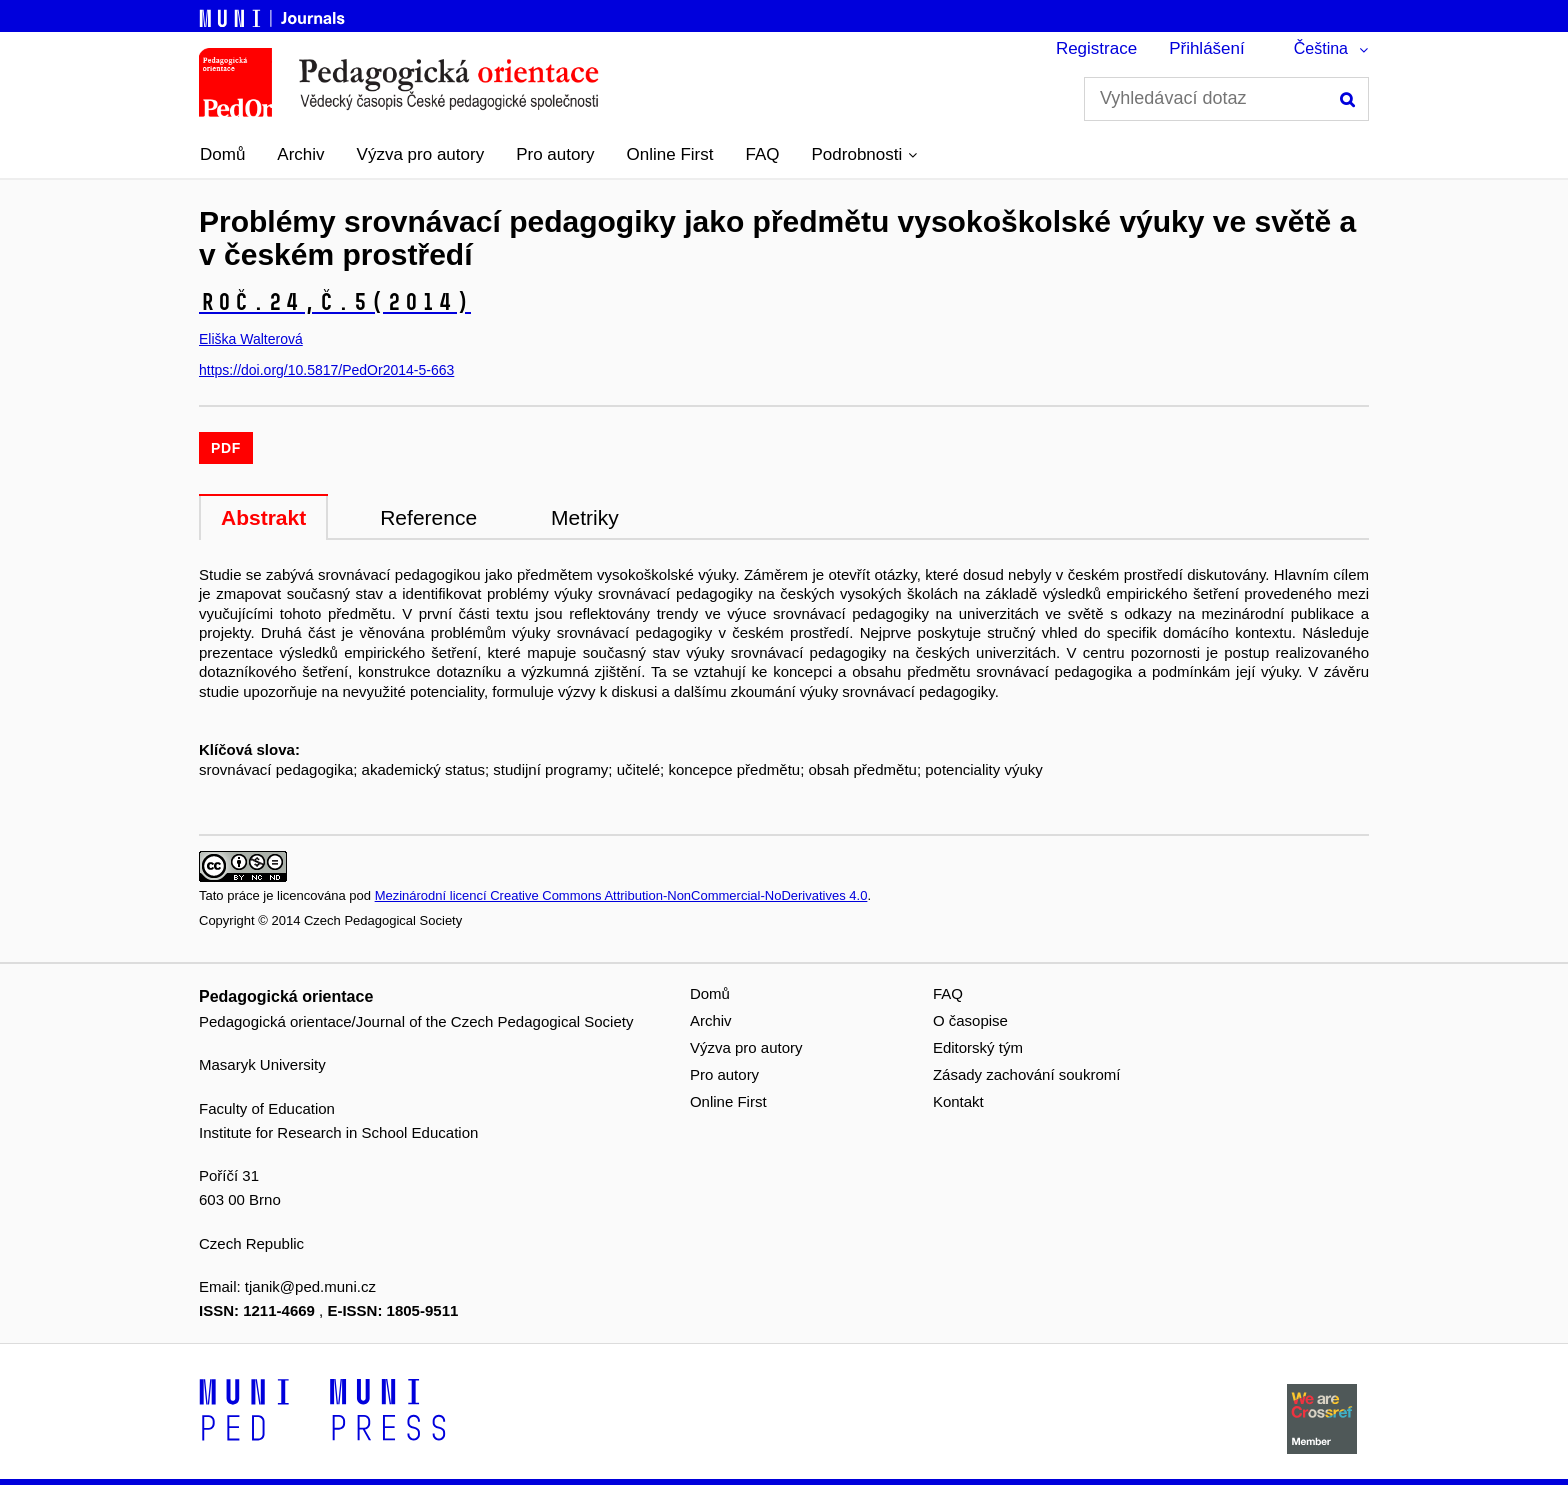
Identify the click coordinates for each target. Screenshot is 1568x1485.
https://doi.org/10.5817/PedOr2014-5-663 (326, 370)
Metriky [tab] (585, 517)
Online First (670, 154)
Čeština (1321, 48)
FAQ (763, 154)
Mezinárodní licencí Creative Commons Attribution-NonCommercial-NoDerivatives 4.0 (621, 895)
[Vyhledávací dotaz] (1226, 99)
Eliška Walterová (251, 339)
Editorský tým (978, 1047)
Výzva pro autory (421, 154)
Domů (222, 154)
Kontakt (958, 1101)
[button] (865, 155)
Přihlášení (1207, 48)
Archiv (300, 154)
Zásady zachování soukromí (1027, 1074)
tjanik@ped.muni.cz (310, 1286)
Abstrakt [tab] (263, 517)
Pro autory (555, 154)
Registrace (1096, 48)
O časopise (970, 1020)
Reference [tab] (428, 517)
